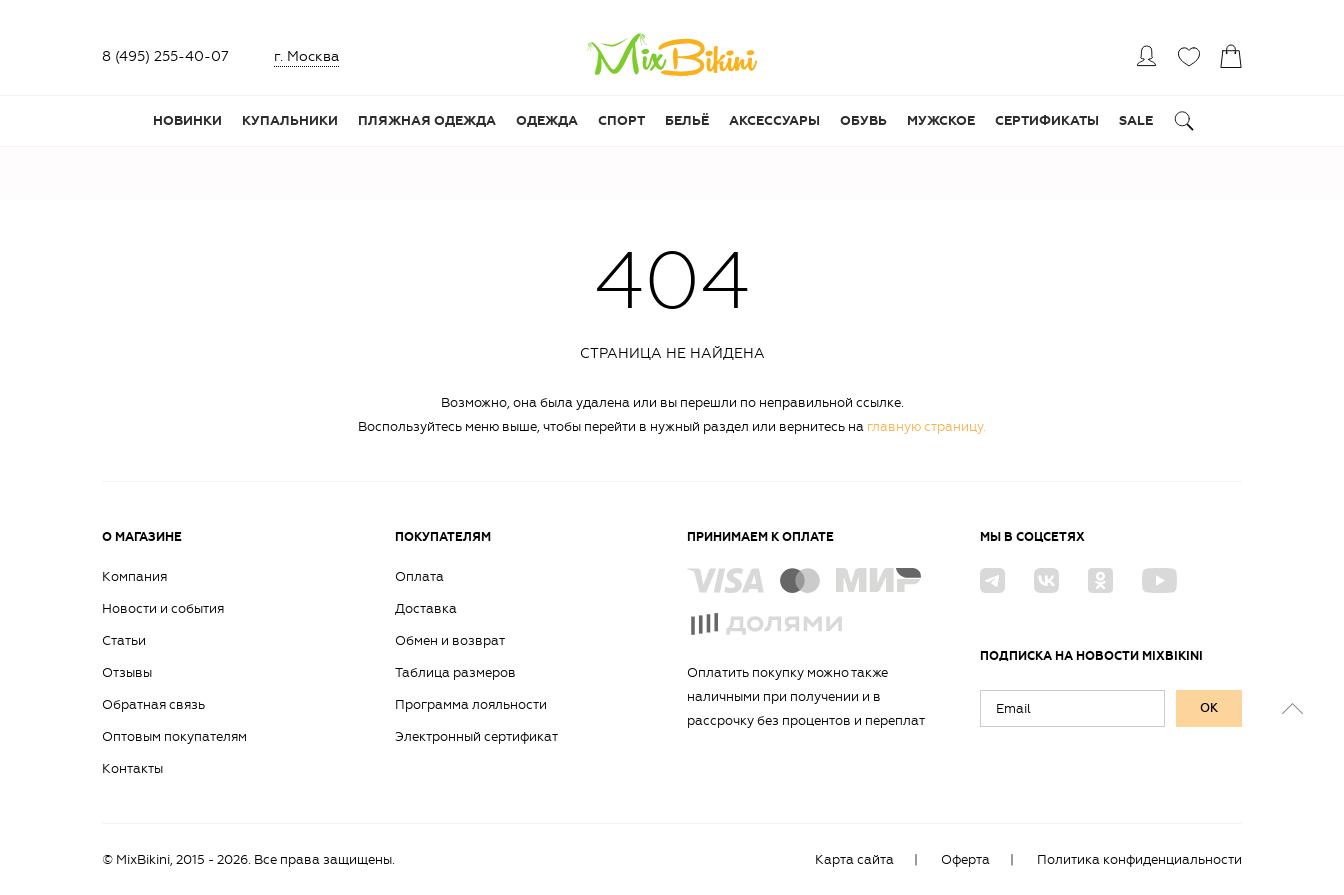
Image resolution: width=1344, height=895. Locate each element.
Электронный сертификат (476, 736)
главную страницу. (926, 426)
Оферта (965, 859)
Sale (1136, 121)
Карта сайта (854, 859)
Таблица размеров (455, 672)
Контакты (132, 768)
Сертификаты (1047, 121)
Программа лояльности (471, 704)
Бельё (687, 121)
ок (1209, 708)
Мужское (941, 121)
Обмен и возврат (450, 640)
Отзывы (127, 672)
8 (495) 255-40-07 (165, 56)
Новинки (187, 121)
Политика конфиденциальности (1139, 859)
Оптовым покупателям (174, 736)
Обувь (863, 121)
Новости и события (163, 608)
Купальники (290, 121)
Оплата (419, 576)
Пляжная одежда (427, 121)
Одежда (547, 121)
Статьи (124, 640)
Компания (134, 576)
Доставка (426, 608)
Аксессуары (774, 121)
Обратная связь (153, 704)
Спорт (621, 121)
